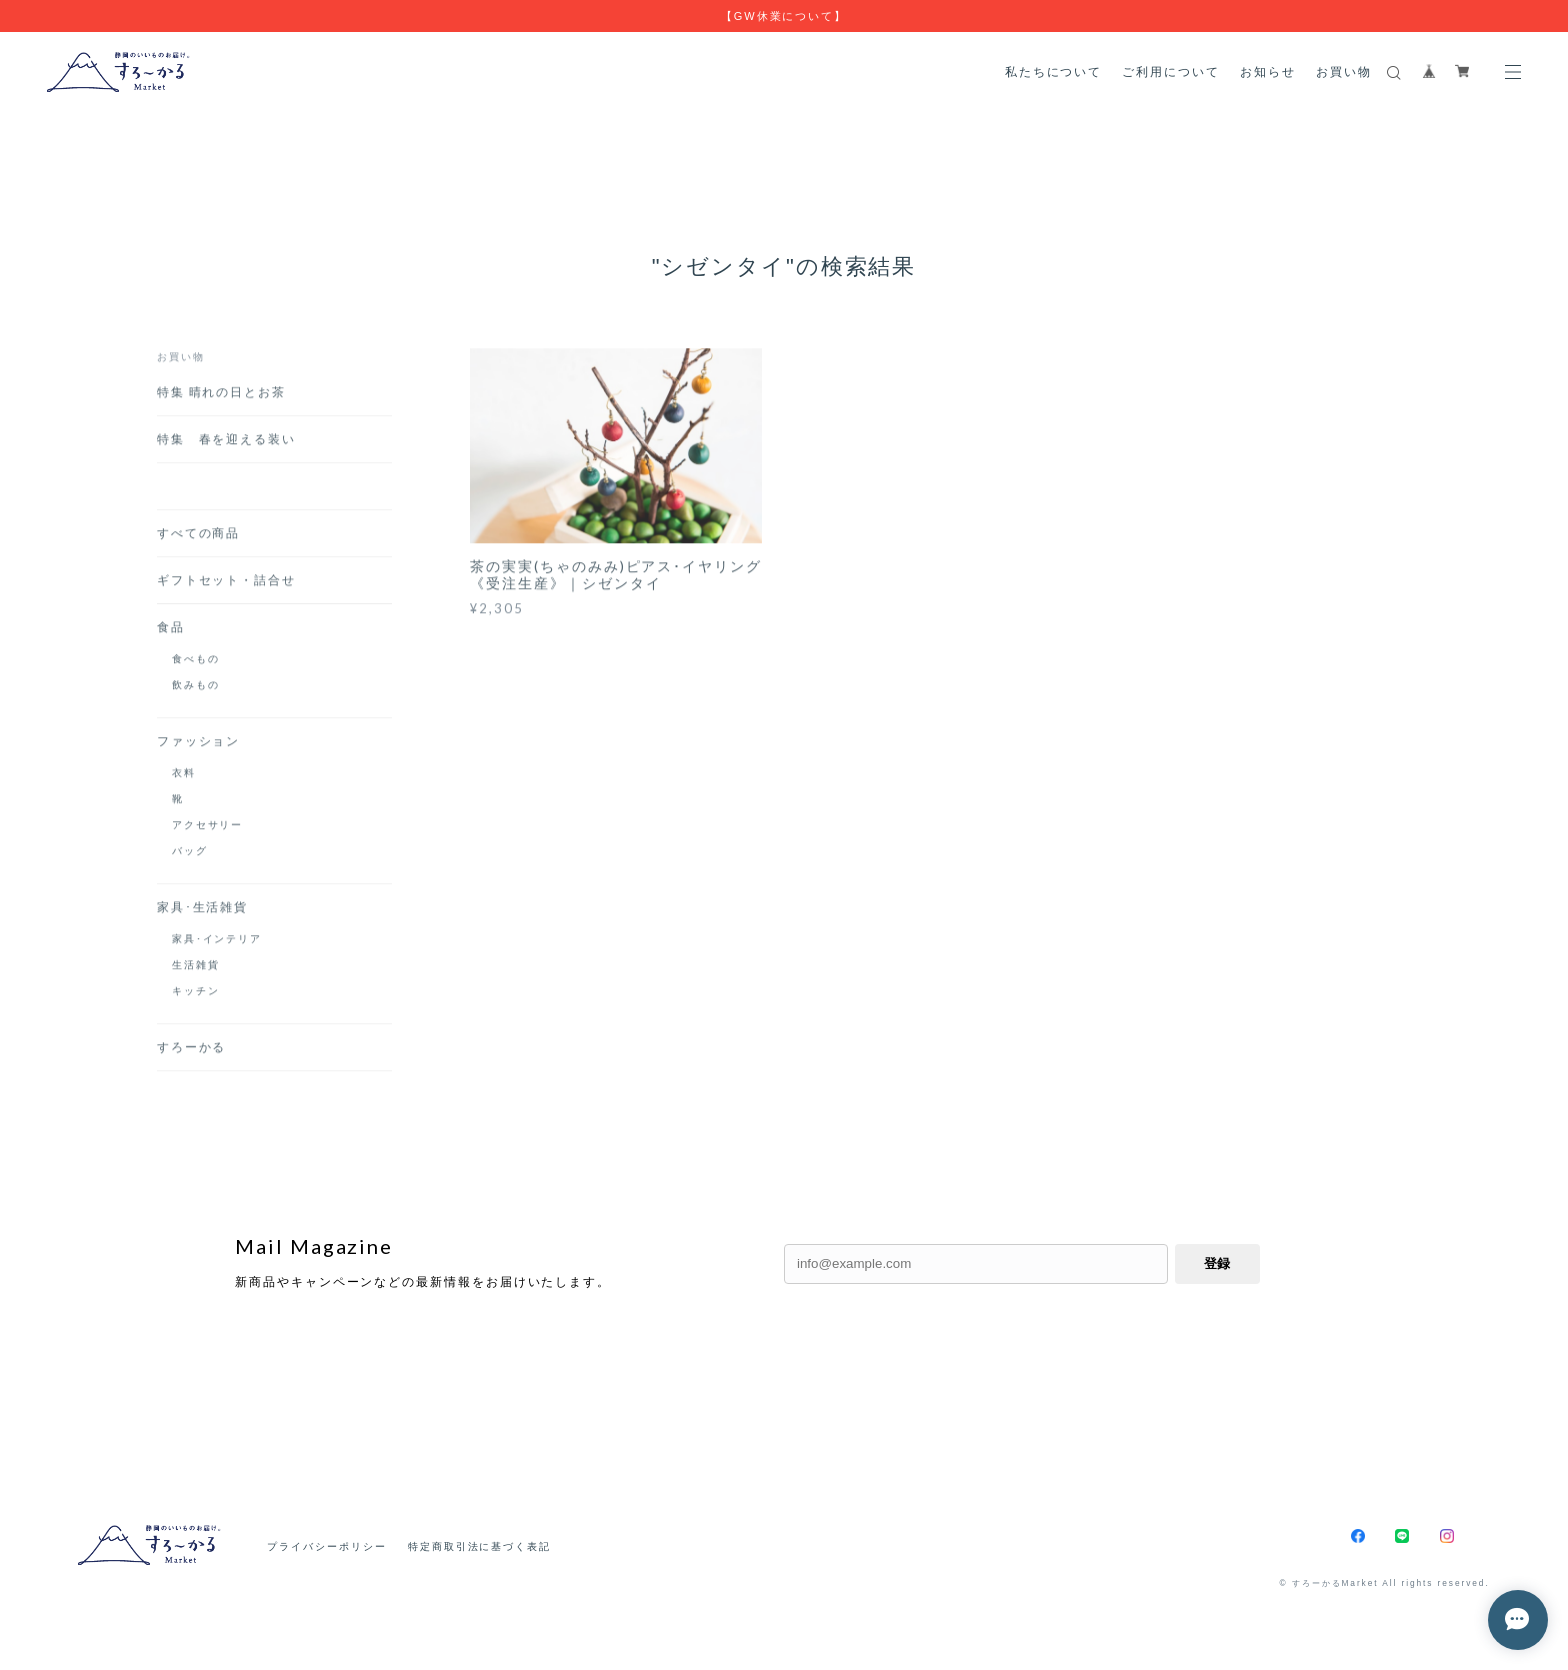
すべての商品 (199, 536)
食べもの (196, 662)
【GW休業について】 (784, 16)
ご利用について (1170, 71)
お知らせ (1268, 71)
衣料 (184, 776)
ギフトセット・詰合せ (226, 583)
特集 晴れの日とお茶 (228, 395)
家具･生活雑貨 (202, 910)
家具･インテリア (217, 942)
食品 (171, 630)
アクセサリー (208, 828)
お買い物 (1344, 71)
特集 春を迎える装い (233, 442)
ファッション (199, 744)
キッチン (196, 994)
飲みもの (196, 688)
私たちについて (1053, 71)
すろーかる (192, 1050)
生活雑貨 (196, 968)
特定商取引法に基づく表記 (479, 1546)
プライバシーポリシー (326, 1546)
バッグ (190, 854)
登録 (1217, 1263)
